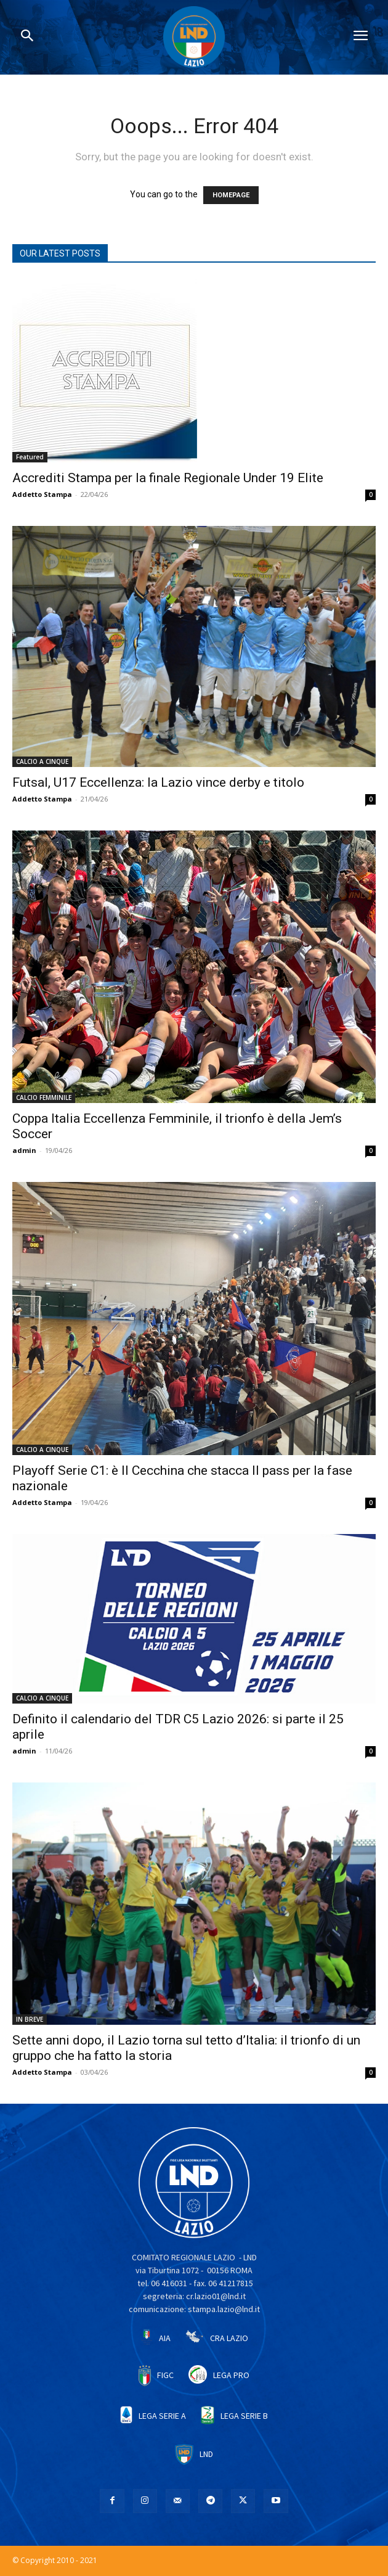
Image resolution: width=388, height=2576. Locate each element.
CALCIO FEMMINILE (43, 1097)
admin (24, 1150)
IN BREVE (29, 2019)
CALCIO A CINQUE (42, 761)
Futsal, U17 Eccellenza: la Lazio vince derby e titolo (158, 782)
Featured (30, 457)
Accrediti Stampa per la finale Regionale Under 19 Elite (167, 477)
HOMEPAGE (230, 195)
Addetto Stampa (42, 494)
